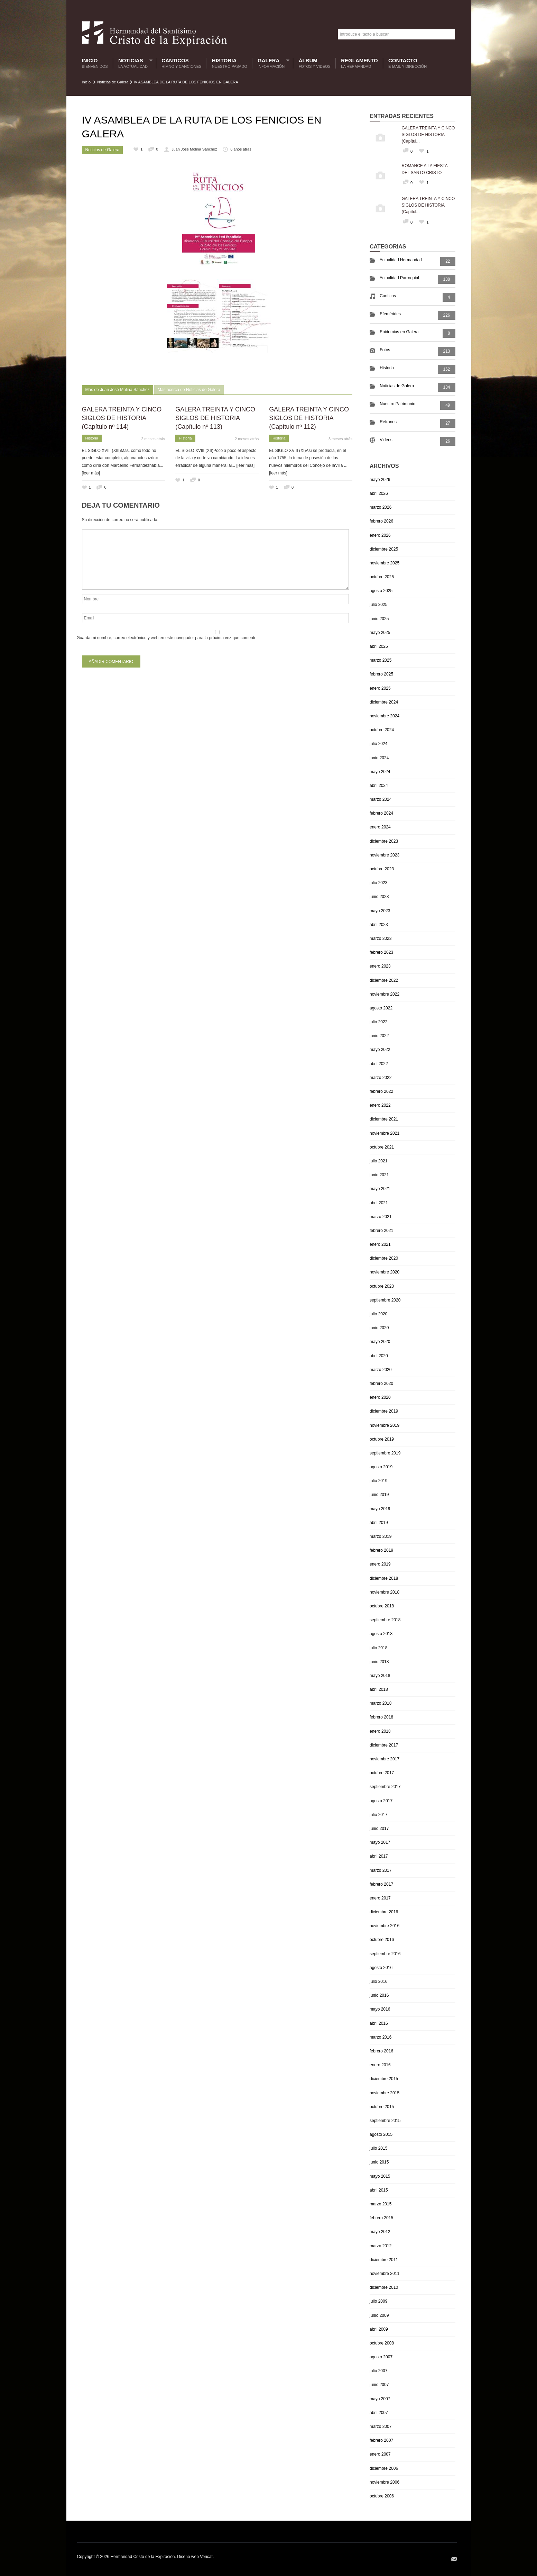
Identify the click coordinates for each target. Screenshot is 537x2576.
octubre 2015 (382, 2106)
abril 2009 (379, 2329)
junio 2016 (379, 1995)
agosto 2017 (381, 1800)
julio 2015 (378, 2148)
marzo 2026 (380, 507)
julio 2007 (378, 2370)
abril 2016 (379, 2023)
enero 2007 (380, 2454)
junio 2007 (379, 2384)
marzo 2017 (380, 1870)
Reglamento (359, 63)
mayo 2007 (380, 2398)
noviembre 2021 (384, 1133)
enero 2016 (380, 2064)
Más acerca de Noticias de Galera (189, 389)
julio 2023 (378, 882)
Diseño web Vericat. (195, 2556)
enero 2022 (380, 1105)
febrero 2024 (381, 813)
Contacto (407, 63)
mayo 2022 (380, 1049)
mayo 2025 (380, 632)
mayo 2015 (380, 2176)
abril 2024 (379, 785)
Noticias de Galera (113, 82)
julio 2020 (378, 1314)
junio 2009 (379, 2315)
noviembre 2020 (384, 1272)
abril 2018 (379, 1689)
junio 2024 (379, 757)
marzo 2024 (380, 799)
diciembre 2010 (384, 2287)
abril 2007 (379, 2412)
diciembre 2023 (384, 841)
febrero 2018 (381, 1717)
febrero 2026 (381, 521)
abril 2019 (379, 1522)
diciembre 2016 (384, 1912)
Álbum (315, 63)
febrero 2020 (381, 1383)
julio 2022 (378, 1021)
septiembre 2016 (385, 1953)
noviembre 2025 (384, 563)
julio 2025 (378, 604)
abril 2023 (379, 924)
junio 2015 (379, 2162)
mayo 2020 (380, 1341)
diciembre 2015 (384, 2078)
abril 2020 (379, 1355)
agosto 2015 (381, 2134)
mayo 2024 (380, 771)
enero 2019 (380, 1564)
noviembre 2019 (384, 1425)
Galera (271, 63)
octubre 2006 (382, 2496)
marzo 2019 (380, 1536)
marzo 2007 (380, 2426)
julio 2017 (378, 1814)
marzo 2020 (380, 1369)
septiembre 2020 (385, 1300)
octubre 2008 (382, 2343)
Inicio (95, 63)
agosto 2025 (381, 590)
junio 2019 (379, 1494)
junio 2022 (379, 1035)
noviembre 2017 (384, 1759)
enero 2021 (380, 1244)
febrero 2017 (381, 1884)
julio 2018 (378, 1647)
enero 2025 (380, 688)
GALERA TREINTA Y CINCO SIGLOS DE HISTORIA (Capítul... (428, 135)
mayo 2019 (380, 1508)
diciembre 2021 (384, 1119)
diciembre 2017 (384, 1745)
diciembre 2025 (384, 549)
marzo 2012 (380, 2245)
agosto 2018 (381, 1633)
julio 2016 (378, 1981)
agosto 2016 (381, 1967)
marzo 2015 (380, 2204)
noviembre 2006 (384, 2482)
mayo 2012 (380, 2231)
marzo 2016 (380, 2037)
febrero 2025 (381, 674)
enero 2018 (380, 1731)
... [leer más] (243, 465)
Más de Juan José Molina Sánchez (117, 389)
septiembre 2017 (385, 1786)
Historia (229, 63)
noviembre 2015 (384, 2092)
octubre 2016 (382, 1939)
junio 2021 (379, 1174)
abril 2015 (379, 2190)
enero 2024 (380, 827)
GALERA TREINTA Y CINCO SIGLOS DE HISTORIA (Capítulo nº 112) (309, 418)
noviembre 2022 (384, 994)
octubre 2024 (382, 729)
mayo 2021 (380, 1188)
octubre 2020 (382, 1286)
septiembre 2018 (385, 1619)
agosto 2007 (381, 2357)
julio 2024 (378, 743)
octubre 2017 (382, 1772)
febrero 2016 (381, 2051)
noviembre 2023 (384, 855)
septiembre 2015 (385, 2120)
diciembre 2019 (384, 1411)
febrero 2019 (381, 1550)
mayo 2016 (380, 2009)
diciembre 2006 (384, 2468)
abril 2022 (379, 1063)
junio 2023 (379, 896)
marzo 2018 (380, 1703)
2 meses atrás (153, 439)
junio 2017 (379, 1828)
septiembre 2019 (385, 1453)
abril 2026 (379, 493)
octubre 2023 (382, 869)
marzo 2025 (380, 660)
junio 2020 (379, 1327)
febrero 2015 (381, 2217)
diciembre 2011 (384, 2259)
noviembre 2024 (384, 716)
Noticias (133, 63)
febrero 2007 (381, 2440)
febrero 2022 (381, 1091)
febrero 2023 (381, 952)
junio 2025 (379, 618)
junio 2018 (379, 1661)
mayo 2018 (380, 1675)
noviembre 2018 (384, 1592)
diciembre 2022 (384, 980)
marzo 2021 (380, 1216)
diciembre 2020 (384, 1258)
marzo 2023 (380, 938)
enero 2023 (380, 966)
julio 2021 (378, 1161)
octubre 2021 (382, 1147)
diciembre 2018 (384, 1578)
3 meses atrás (340, 439)
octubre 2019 (382, 1439)
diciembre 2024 (384, 702)
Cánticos (181, 63)
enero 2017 (380, 1898)
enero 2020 (380, 1397)
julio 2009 (378, 2301)
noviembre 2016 (384, 1925)
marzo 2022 (380, 1077)
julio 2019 (378, 1480)
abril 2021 (379, 1202)
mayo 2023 (380, 910)
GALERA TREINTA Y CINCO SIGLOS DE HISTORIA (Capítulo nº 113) (215, 418)
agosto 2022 (381, 1008)
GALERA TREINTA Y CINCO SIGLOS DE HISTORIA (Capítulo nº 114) (122, 418)
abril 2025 (379, 646)
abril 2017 (379, 1856)
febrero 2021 (381, 1230)
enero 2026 (380, 535)
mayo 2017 (380, 1842)
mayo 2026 (380, 479)
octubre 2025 (382, 576)
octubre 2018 (382, 1606)
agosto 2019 (381, 1466)
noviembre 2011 (384, 2273)
